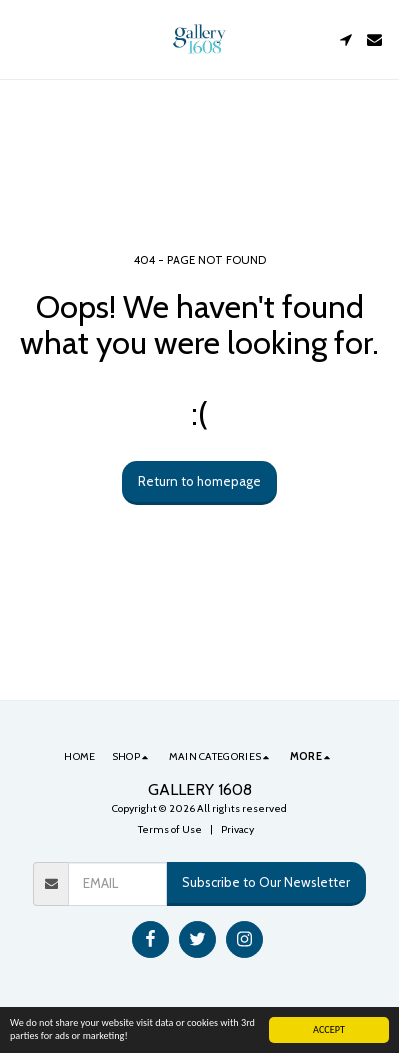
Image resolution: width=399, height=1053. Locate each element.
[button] (22, 39)
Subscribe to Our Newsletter (266, 882)
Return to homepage (199, 481)
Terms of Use (170, 829)
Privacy (237, 829)
